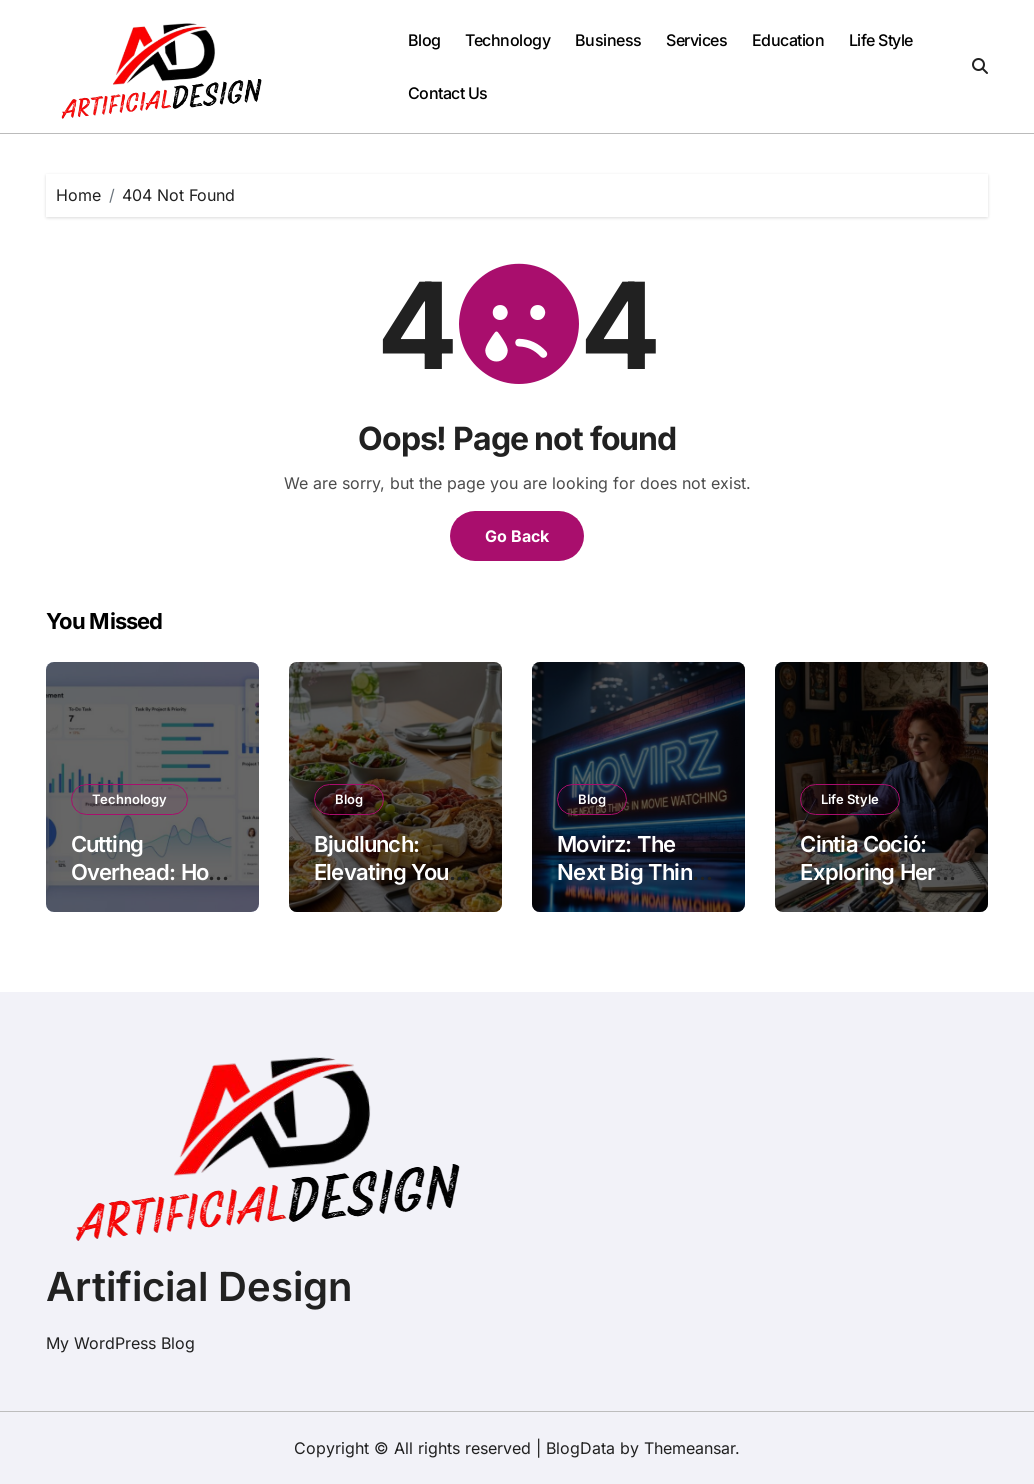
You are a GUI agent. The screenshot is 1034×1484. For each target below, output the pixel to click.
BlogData (580, 1448)
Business (608, 40)
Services (696, 40)
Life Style (881, 40)
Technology (507, 40)
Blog (424, 40)
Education (788, 40)
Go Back (517, 536)
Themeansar (689, 1448)
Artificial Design (199, 1286)
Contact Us (448, 93)
